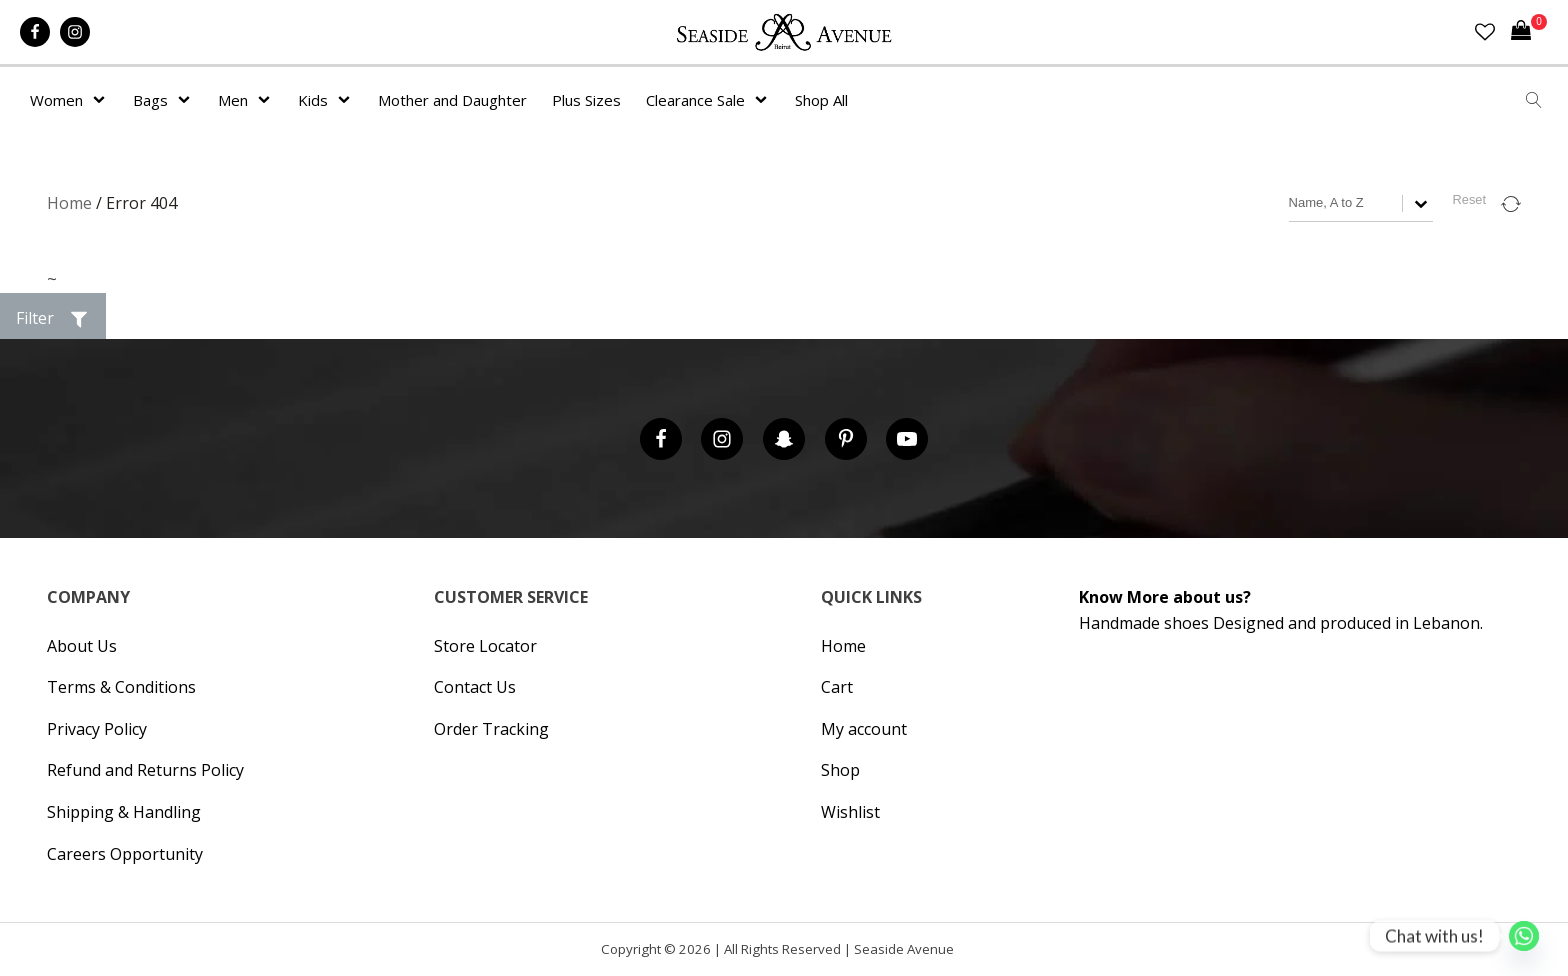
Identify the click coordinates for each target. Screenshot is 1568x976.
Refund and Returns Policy (145, 770)
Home (69, 203)
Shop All (821, 100)
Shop (840, 770)
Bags (150, 100)
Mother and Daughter (452, 100)
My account (864, 729)
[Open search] (1534, 100)
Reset (1469, 199)
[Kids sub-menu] (348, 100)
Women (56, 100)
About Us (82, 646)
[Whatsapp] (1524, 936)
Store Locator (485, 646)
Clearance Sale (695, 100)
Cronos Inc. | (960, 953)
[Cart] (1529, 32)
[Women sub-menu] (103, 100)
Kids (313, 100)
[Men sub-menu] (268, 100)
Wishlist (850, 812)
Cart (837, 687)
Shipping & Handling (124, 812)
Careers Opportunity (125, 854)
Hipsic (965, 953)
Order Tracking (491, 729)
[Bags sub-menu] (188, 100)
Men (233, 100)
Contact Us (475, 687)
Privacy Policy (97, 729)
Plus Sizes (586, 100)
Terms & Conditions (121, 687)
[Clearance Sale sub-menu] (765, 100)
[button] (52, 319)
